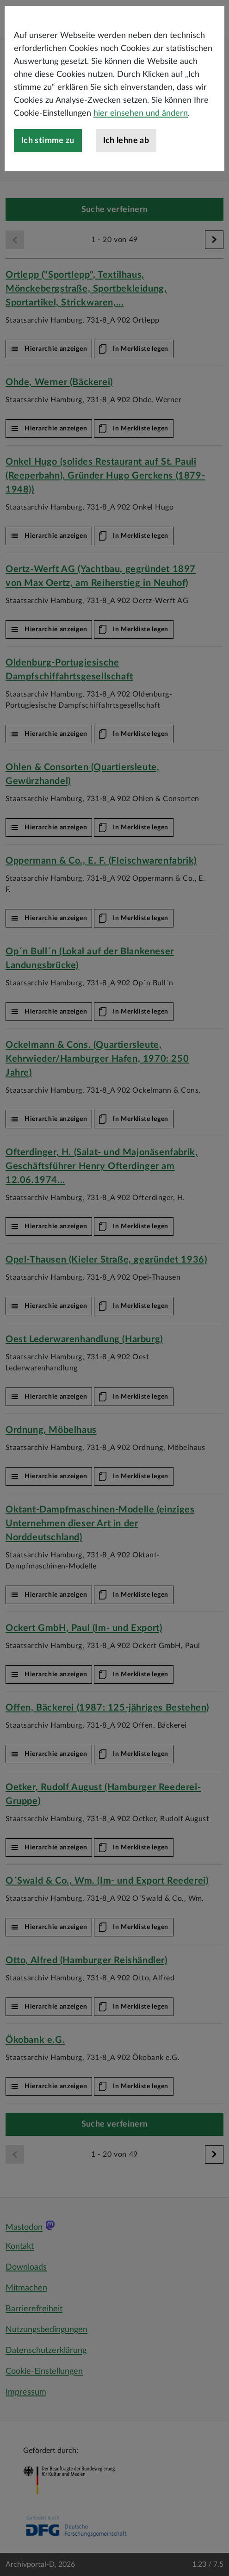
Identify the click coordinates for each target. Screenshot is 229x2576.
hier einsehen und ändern (140, 153)
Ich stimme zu (47, 180)
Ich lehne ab (126, 180)
